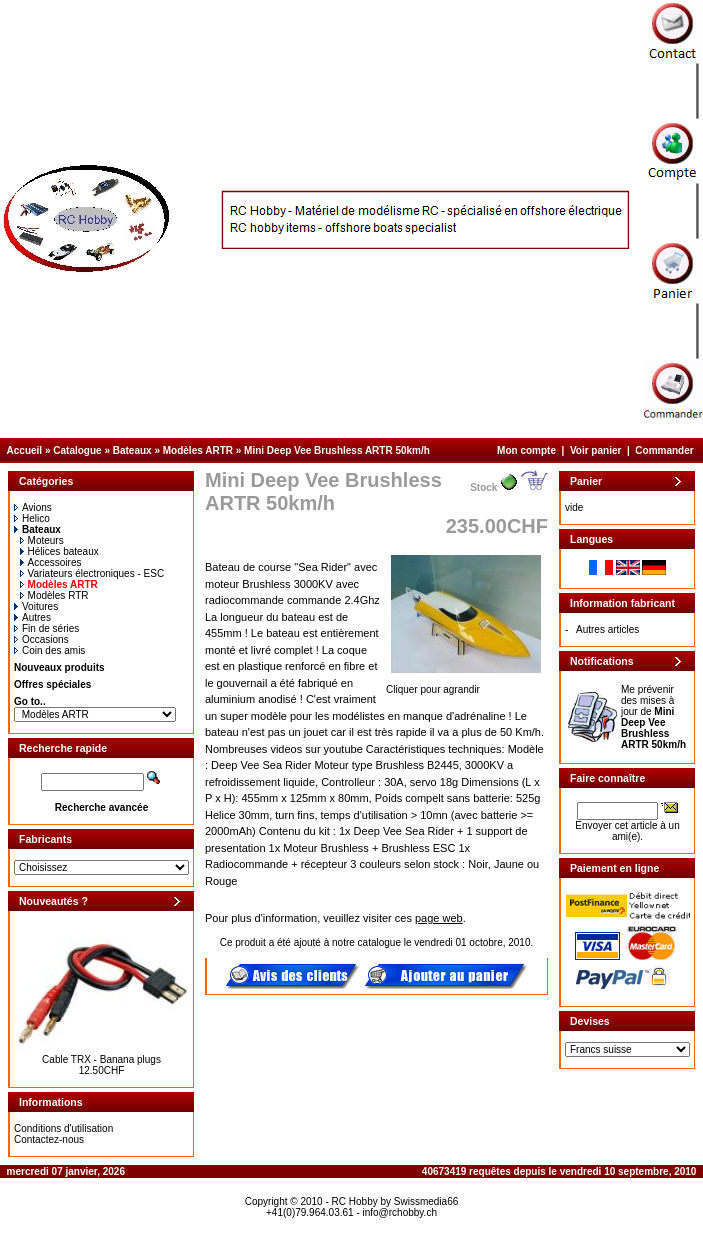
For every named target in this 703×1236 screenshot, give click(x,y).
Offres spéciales (52, 684)
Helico (32, 518)
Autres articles (607, 629)
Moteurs (42, 540)
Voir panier (596, 450)
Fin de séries (46, 628)
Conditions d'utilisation (63, 1128)
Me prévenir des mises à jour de (653, 717)
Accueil (25, 450)
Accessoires (51, 562)
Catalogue (77, 450)
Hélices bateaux (59, 551)
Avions (33, 507)
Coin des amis (49, 650)
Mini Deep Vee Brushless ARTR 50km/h (337, 450)
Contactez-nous (49, 1139)
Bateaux (132, 450)
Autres (32, 617)
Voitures (36, 606)
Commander (664, 450)
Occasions (41, 639)
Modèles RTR (54, 595)
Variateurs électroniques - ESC (92, 573)
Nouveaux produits (59, 667)
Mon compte (526, 450)
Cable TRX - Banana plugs (101, 1059)
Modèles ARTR (198, 450)
